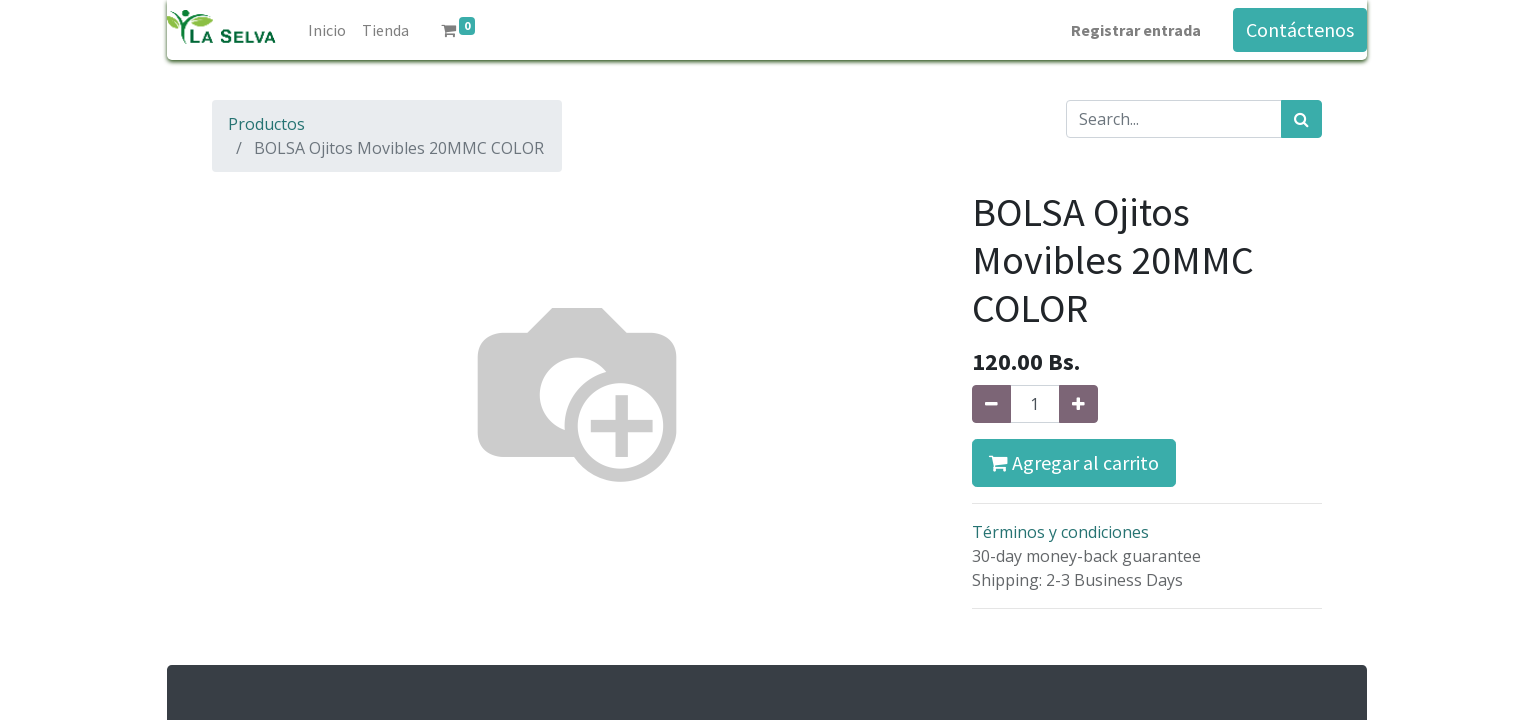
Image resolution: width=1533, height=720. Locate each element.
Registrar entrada (1136, 30)
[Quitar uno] (991, 404)
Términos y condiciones (1060, 532)
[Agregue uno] (1078, 404)
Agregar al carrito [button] (1074, 462)
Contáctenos (1300, 29)
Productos (266, 124)
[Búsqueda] (1301, 119)
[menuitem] (327, 30)
